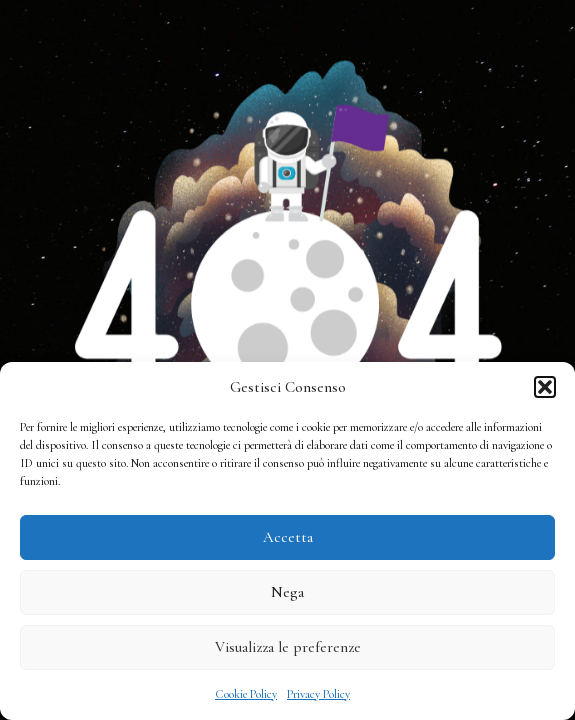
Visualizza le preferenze (288, 647)
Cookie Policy (246, 694)
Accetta (288, 537)
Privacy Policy (318, 694)
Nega (287, 592)
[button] (545, 387)
